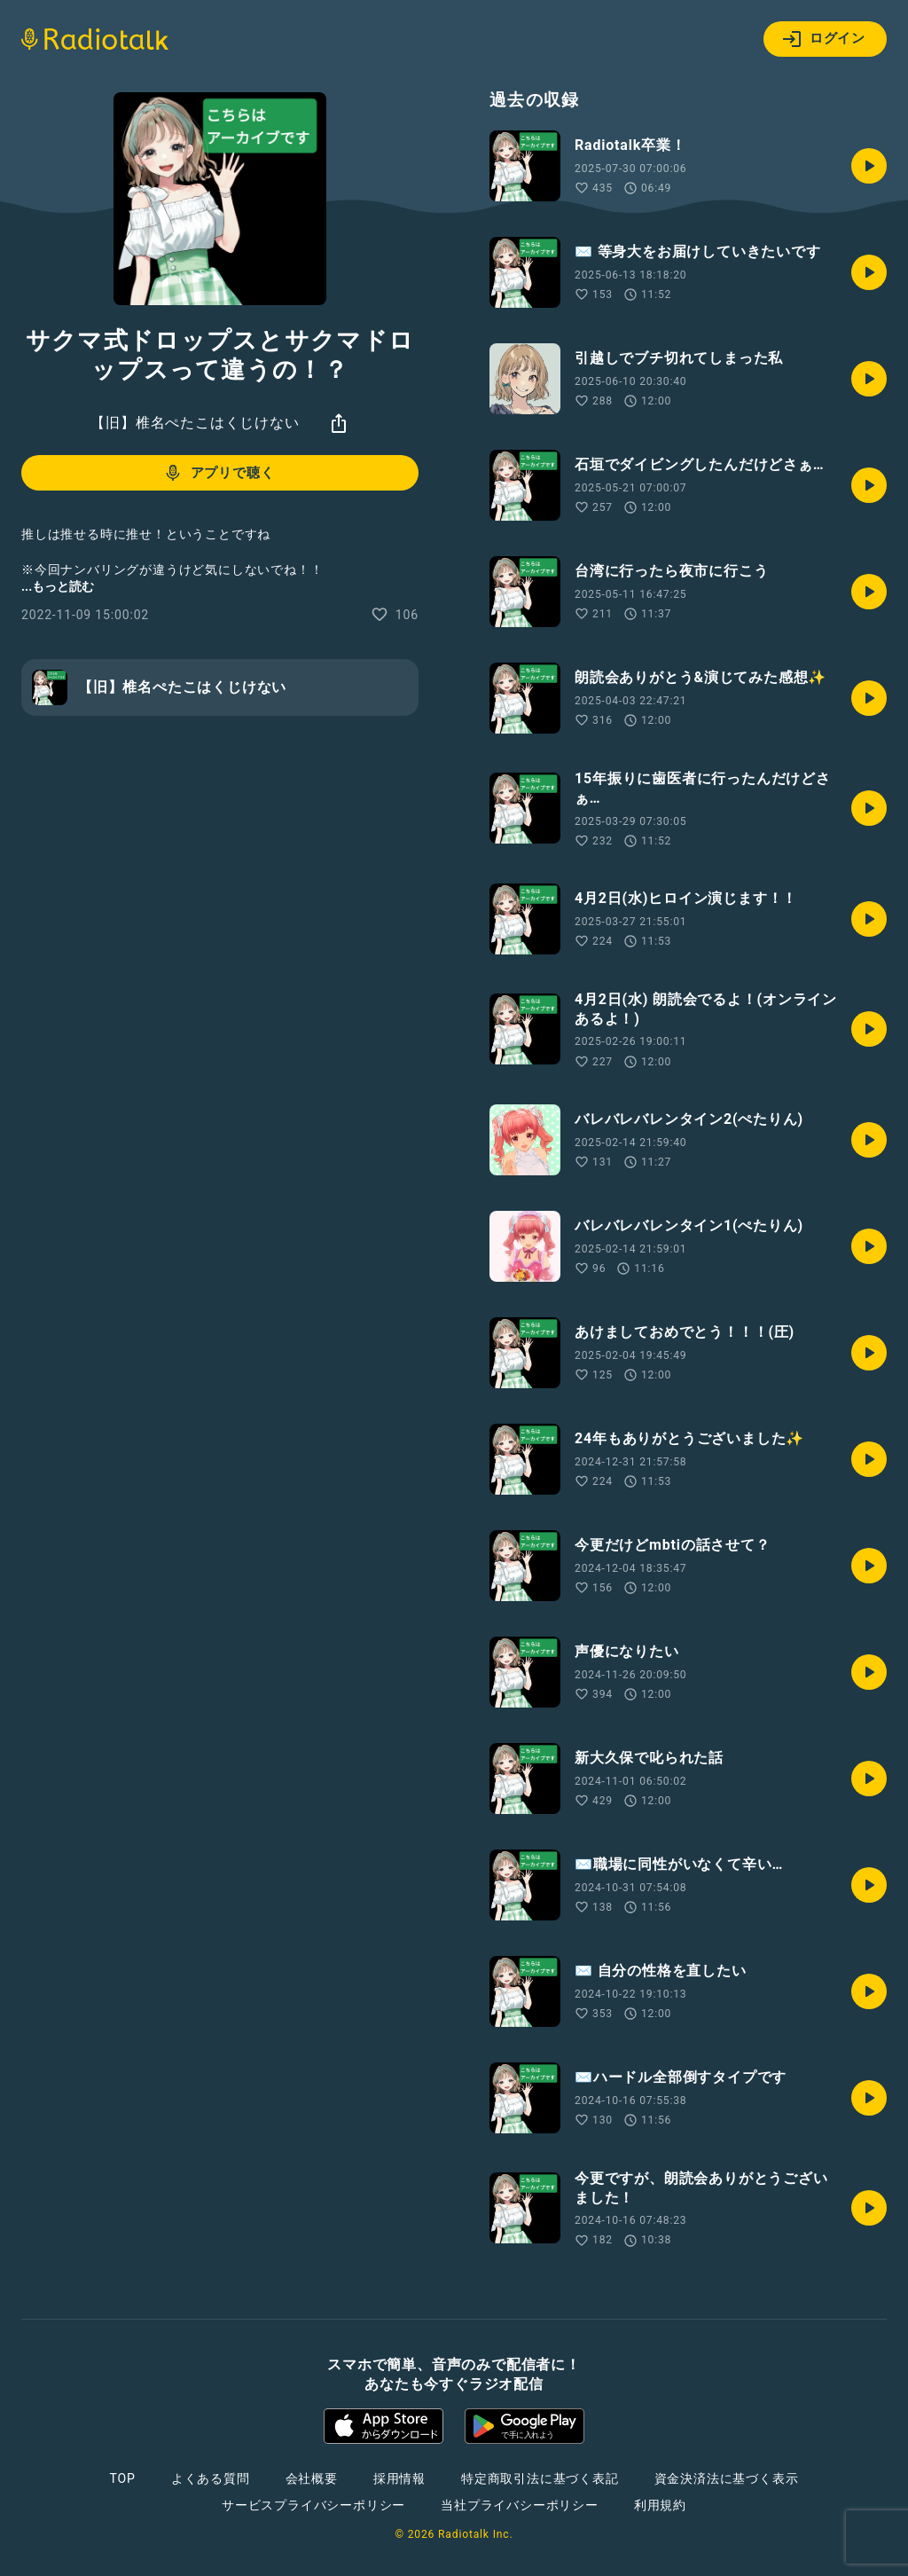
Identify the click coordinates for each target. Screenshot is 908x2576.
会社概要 (312, 2478)
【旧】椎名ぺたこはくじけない (194, 422)
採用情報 (399, 2478)
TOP (123, 2478)
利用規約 (660, 2505)
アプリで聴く (218, 472)
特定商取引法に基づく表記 (540, 2478)
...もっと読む (57, 586)
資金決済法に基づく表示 (726, 2478)
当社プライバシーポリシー (520, 2505)
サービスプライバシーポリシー (313, 2505)
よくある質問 (210, 2478)
